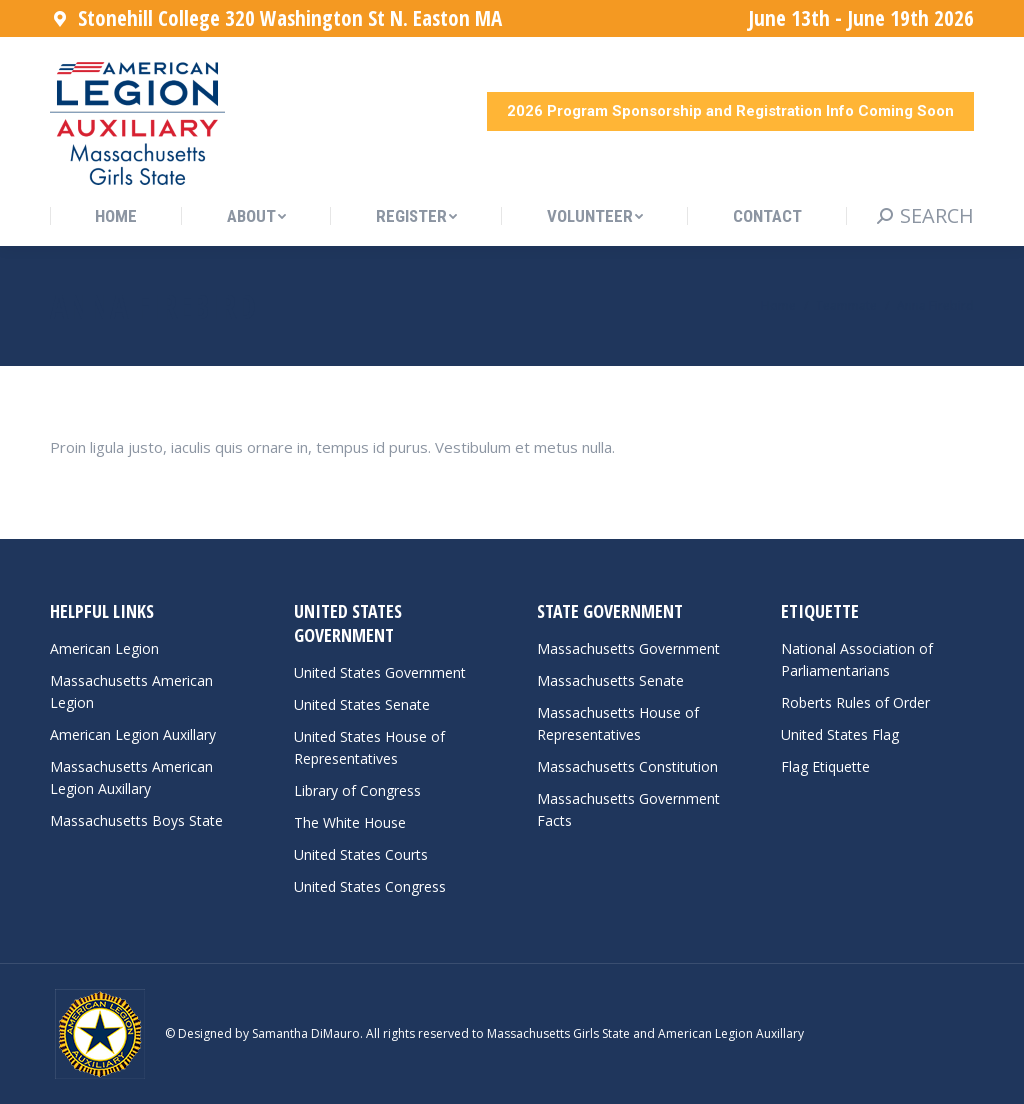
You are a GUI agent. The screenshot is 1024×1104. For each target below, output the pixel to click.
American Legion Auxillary (133, 734)
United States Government (380, 672)
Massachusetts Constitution (627, 766)
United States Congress (370, 886)
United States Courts (361, 854)
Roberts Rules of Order (855, 702)
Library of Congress (357, 790)
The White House (350, 822)
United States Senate (362, 704)
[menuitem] (116, 216)
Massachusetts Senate (610, 680)
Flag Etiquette (825, 766)
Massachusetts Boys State (136, 820)
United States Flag (840, 734)
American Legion (104, 648)
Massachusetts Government (628, 648)
